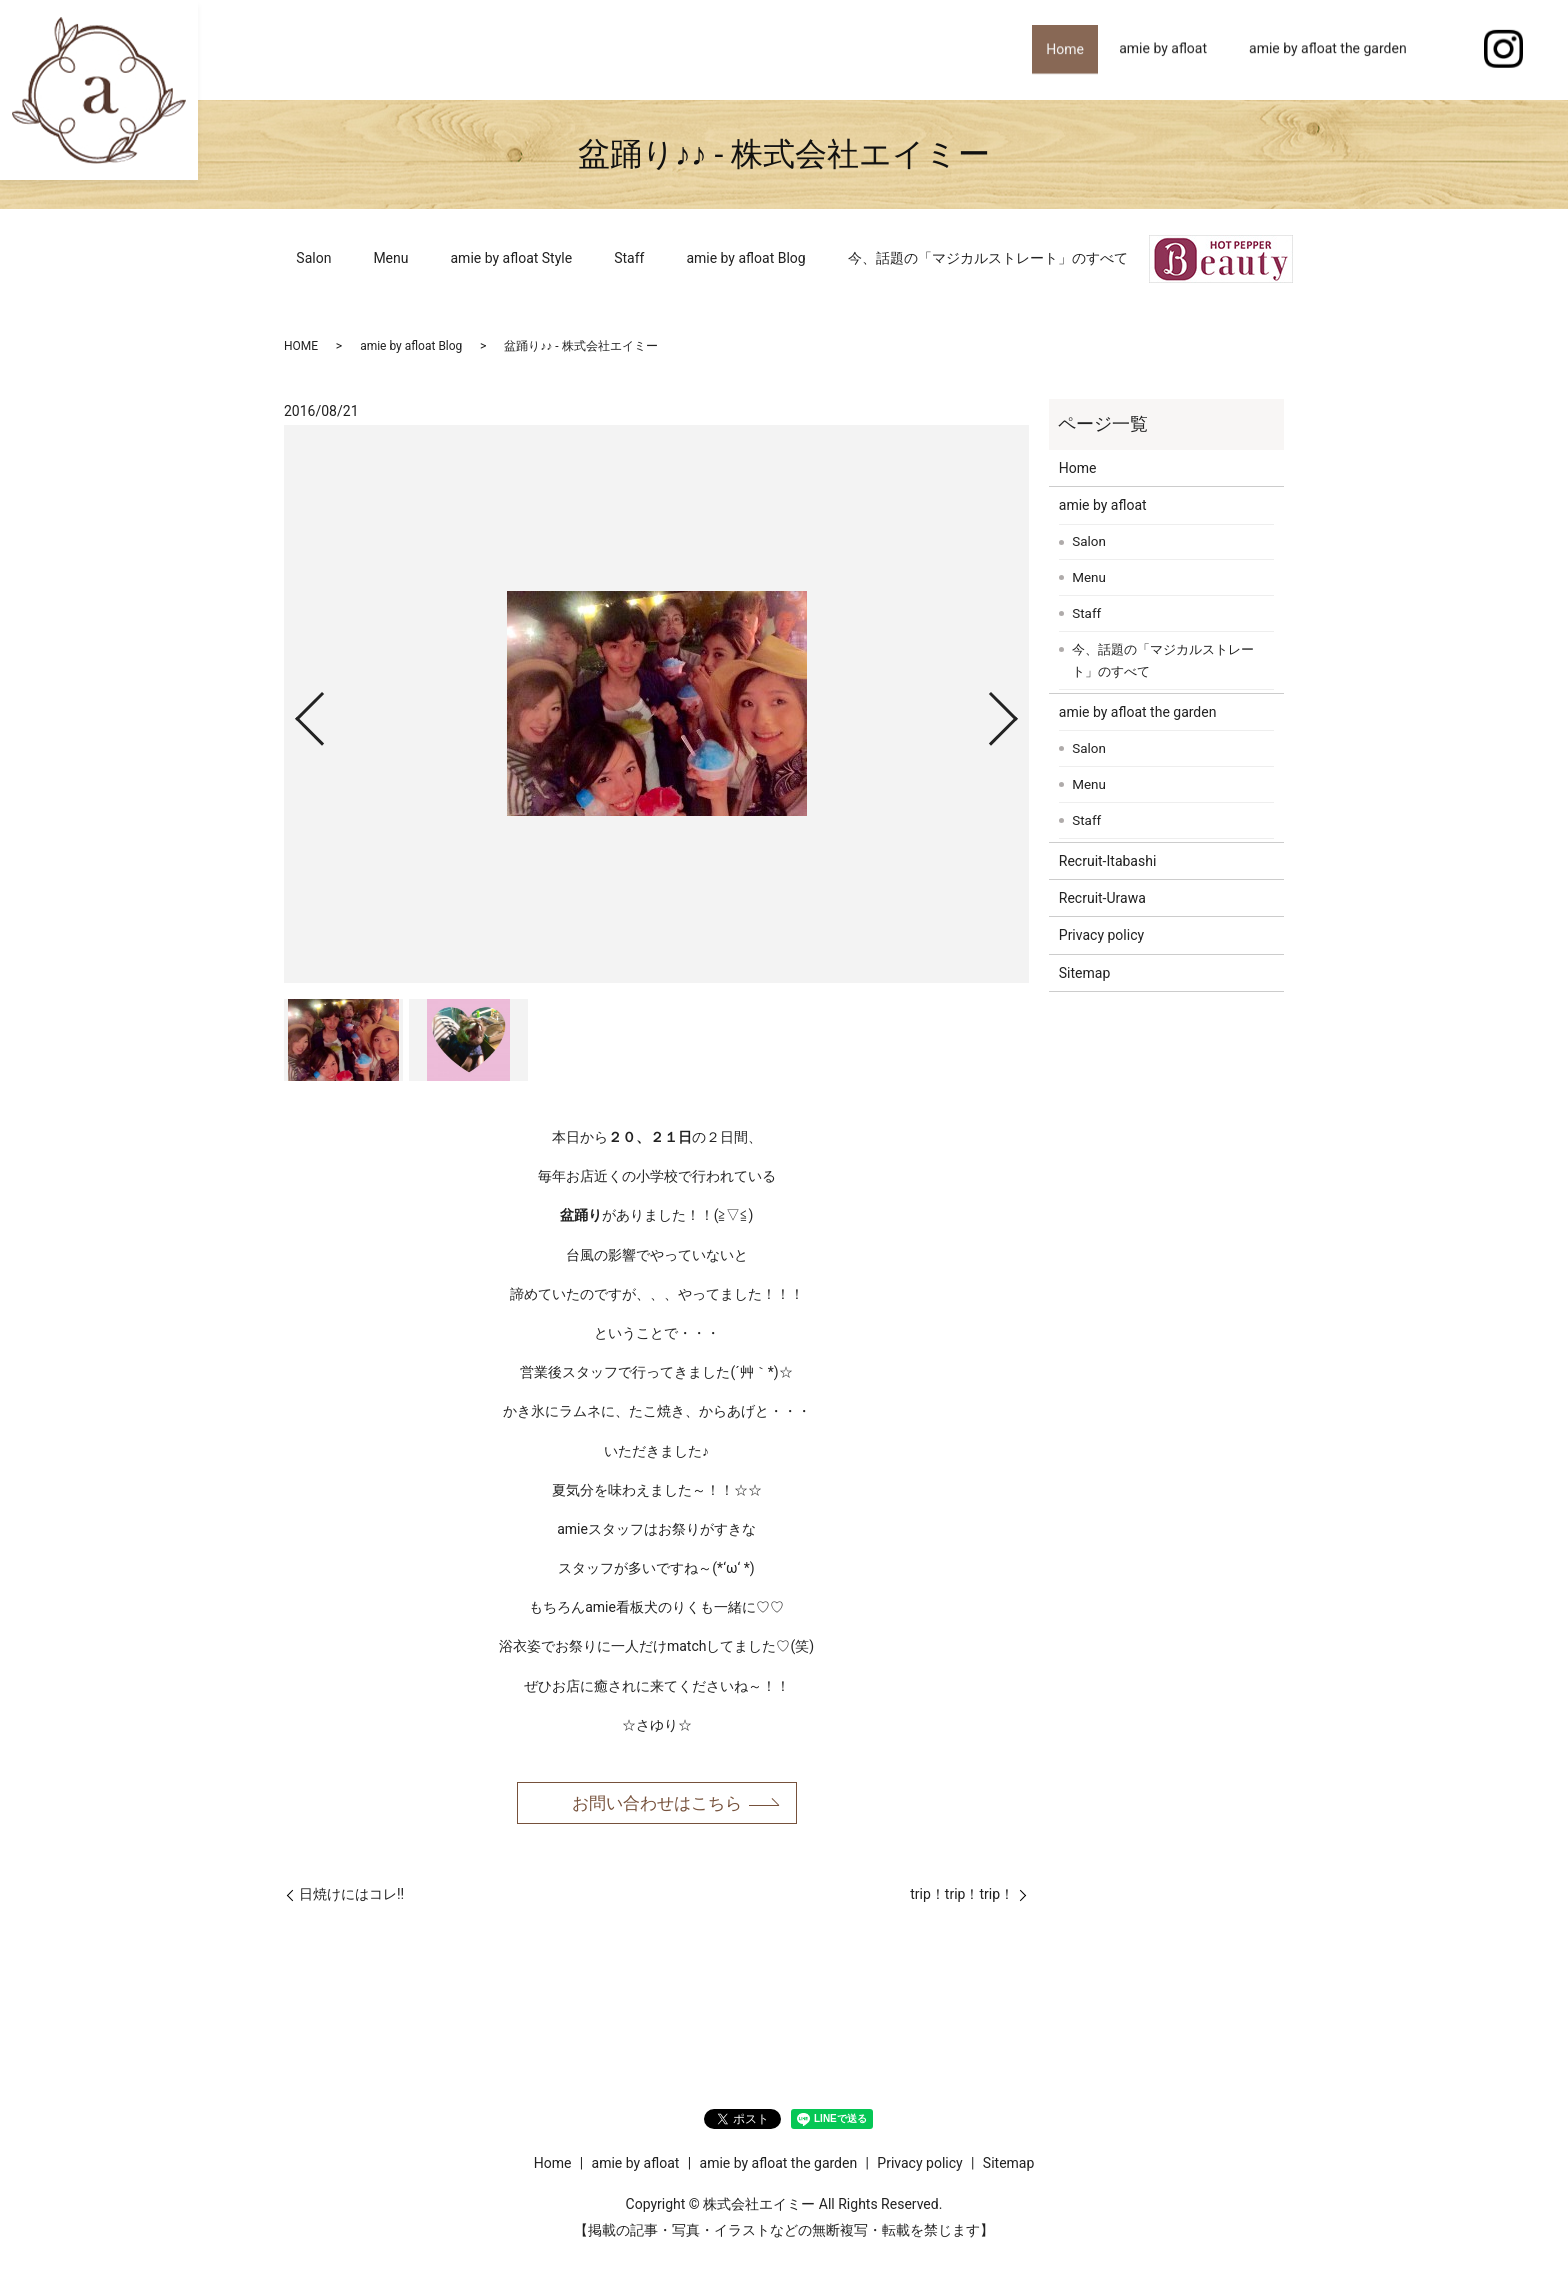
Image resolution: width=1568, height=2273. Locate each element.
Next (1020, 710)
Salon (313, 258)
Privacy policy (1101, 935)
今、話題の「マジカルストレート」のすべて (988, 258)
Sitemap (1084, 973)
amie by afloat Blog (745, 258)
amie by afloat (1163, 49)
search (1449, 50)
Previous (293, 710)
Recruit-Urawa (1102, 898)
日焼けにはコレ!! (351, 1897)
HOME (301, 346)
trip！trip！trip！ (962, 1897)
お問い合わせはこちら (657, 1803)
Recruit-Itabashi (1108, 861)
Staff (629, 258)
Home (1059, 49)
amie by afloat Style (512, 258)
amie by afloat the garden (1328, 49)
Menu (390, 258)
